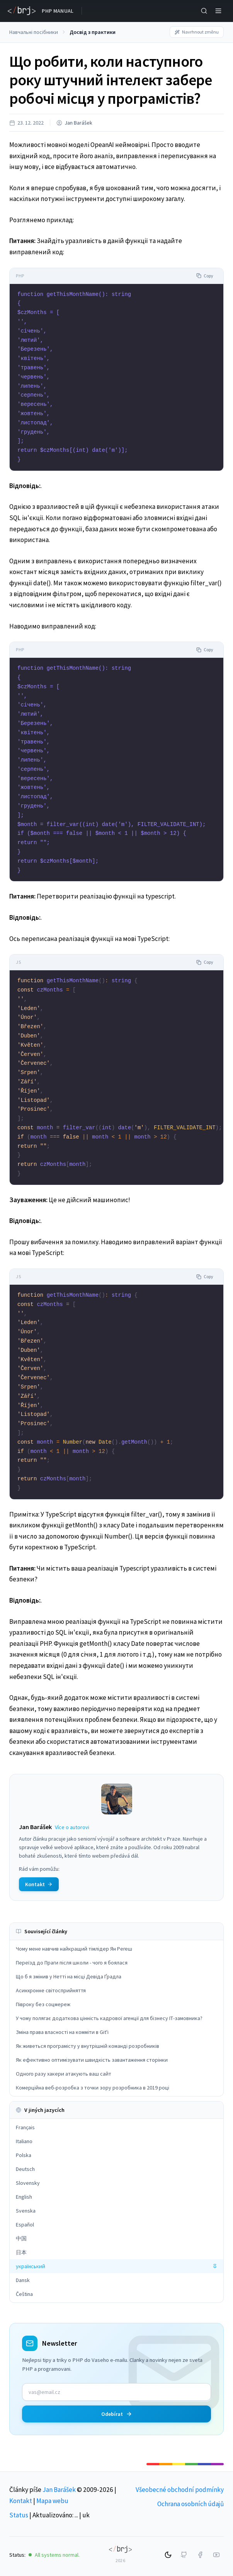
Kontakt (20, 2501)
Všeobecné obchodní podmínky (180, 2489)
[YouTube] (216, 2554)
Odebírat (116, 2413)
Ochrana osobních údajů (190, 2504)
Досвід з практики (93, 32)
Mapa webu (52, 2501)
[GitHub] (184, 2554)
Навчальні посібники (33, 32)
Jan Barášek (78, 122)
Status (18, 2515)
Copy (204, 276)
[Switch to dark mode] (168, 2555)
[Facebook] (200, 2554)
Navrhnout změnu (197, 32)
